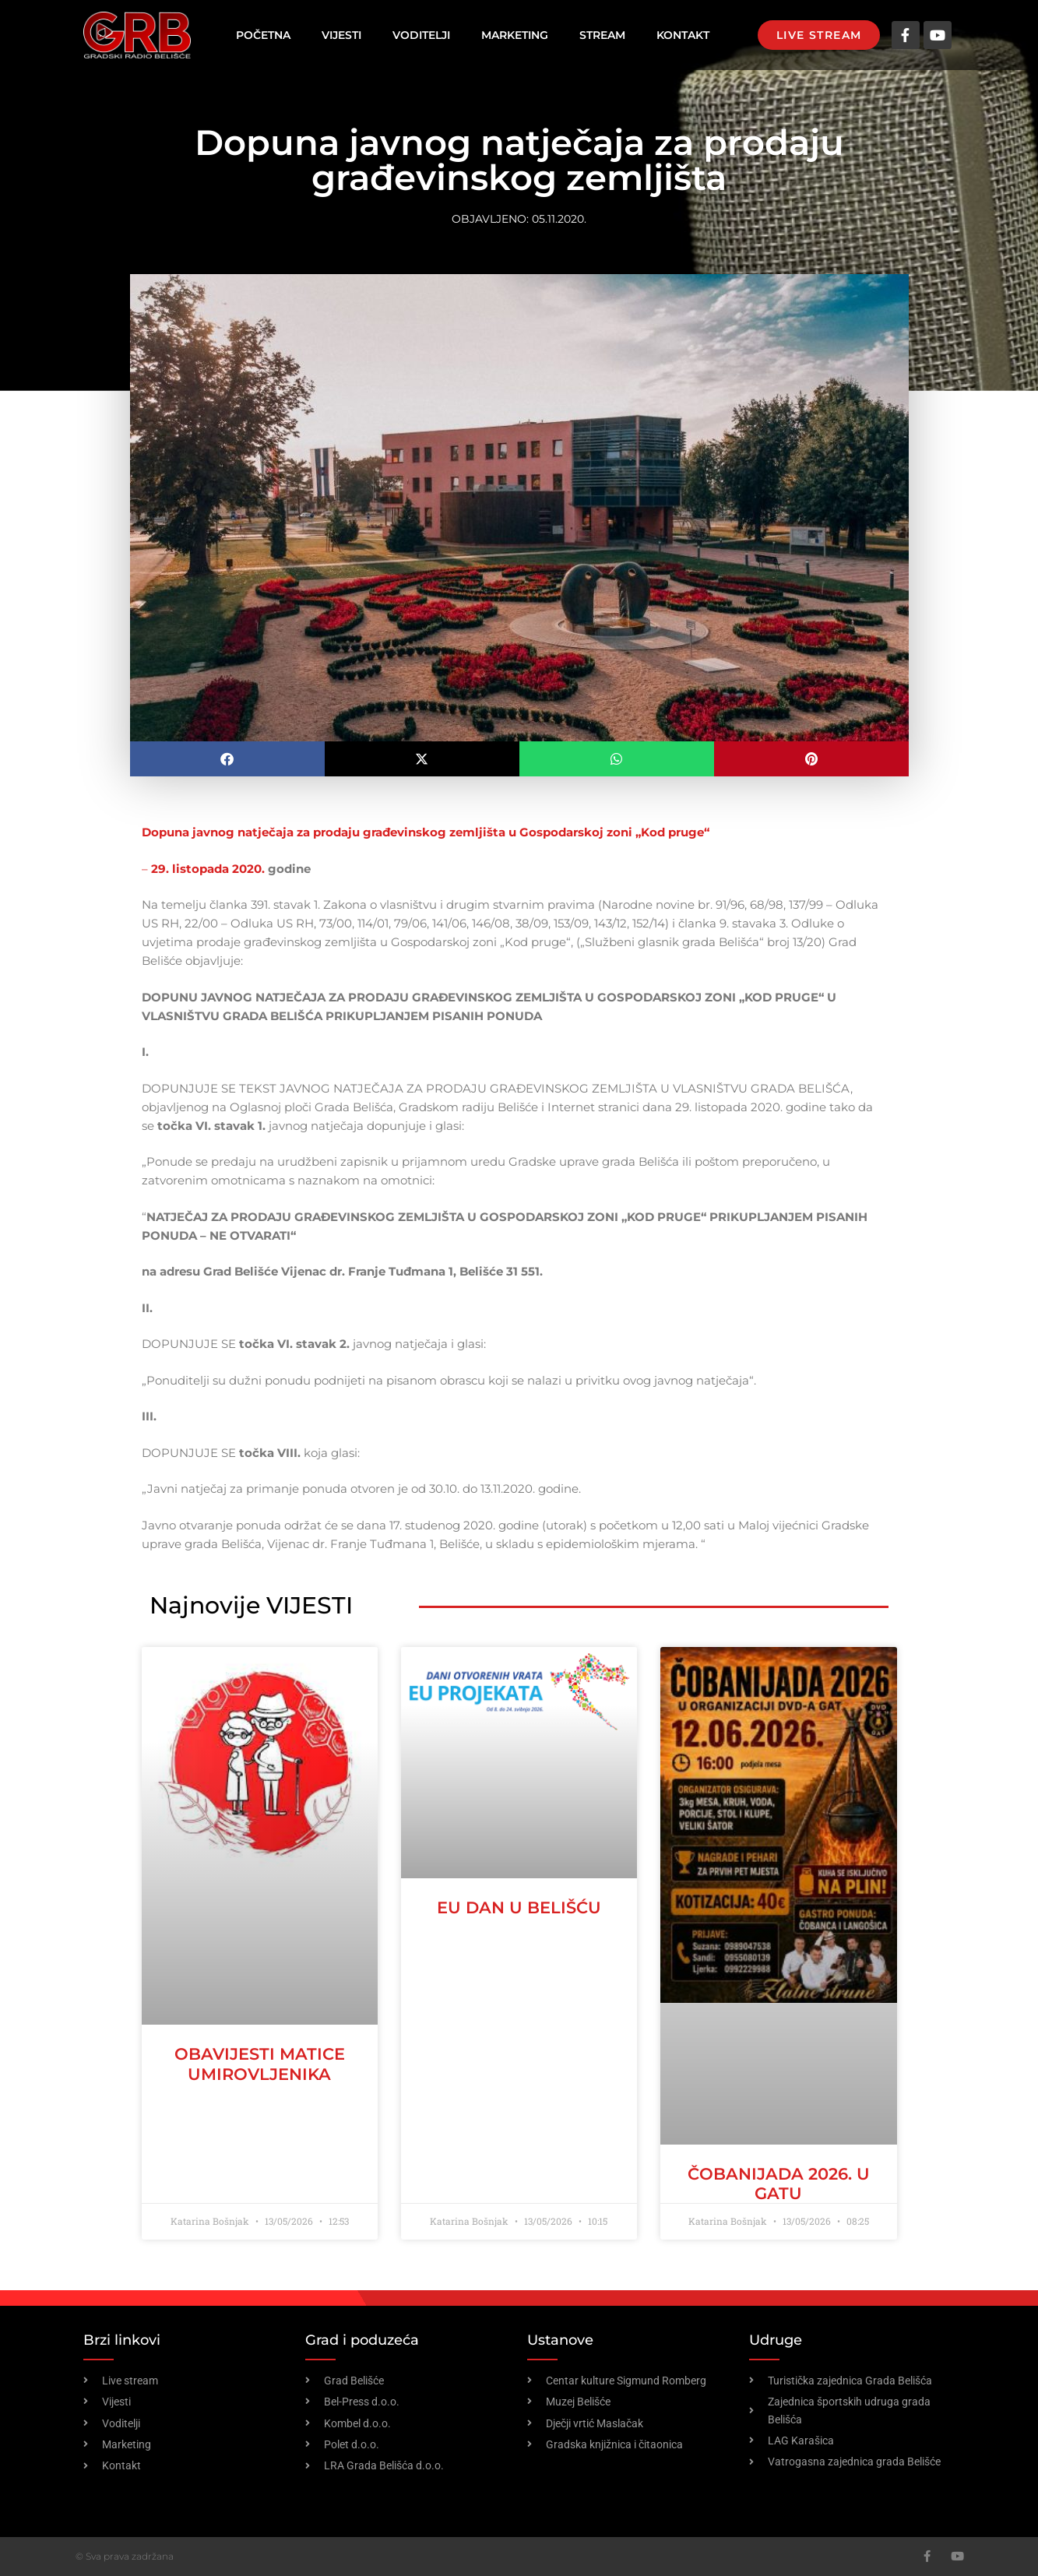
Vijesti (341, 35)
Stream (602, 35)
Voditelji (421, 35)
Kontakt (682, 35)
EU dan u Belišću (519, 1907)
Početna (263, 35)
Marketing (514, 35)
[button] (227, 758)
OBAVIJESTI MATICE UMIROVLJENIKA (259, 2063)
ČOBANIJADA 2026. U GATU (779, 2183)
